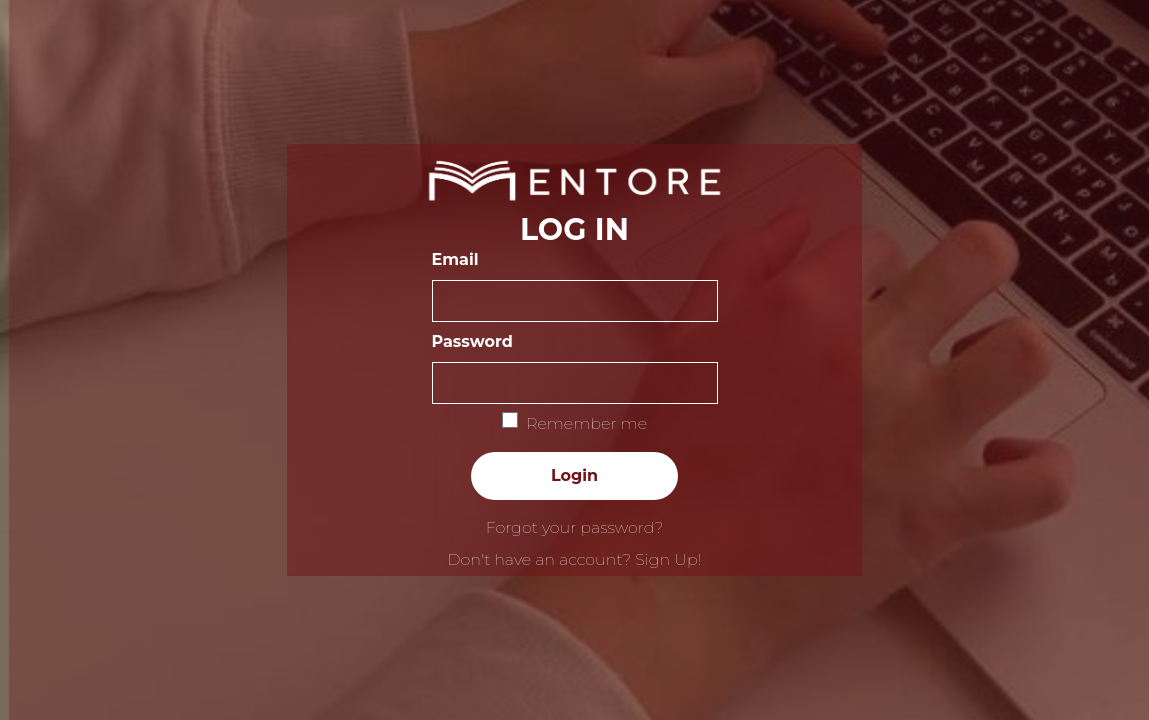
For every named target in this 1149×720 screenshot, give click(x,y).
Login (574, 475)
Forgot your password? (575, 527)
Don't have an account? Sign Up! (574, 559)
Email (455, 259)
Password (472, 341)
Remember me (586, 423)
